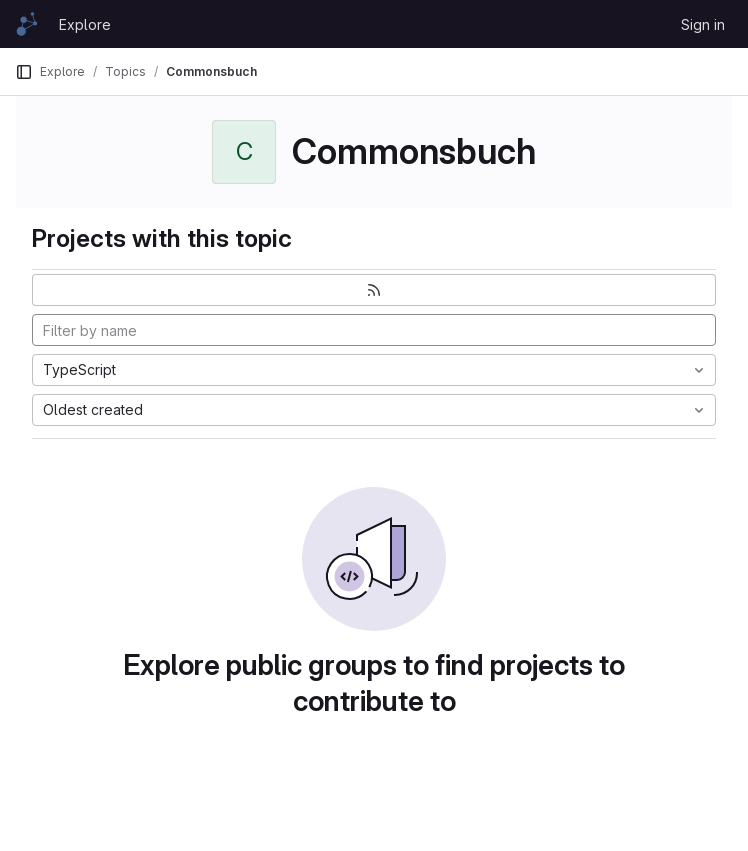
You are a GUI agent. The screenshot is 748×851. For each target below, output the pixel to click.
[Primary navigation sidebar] (24, 72)
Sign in (703, 24)
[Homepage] (27, 24)
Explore (85, 24)
